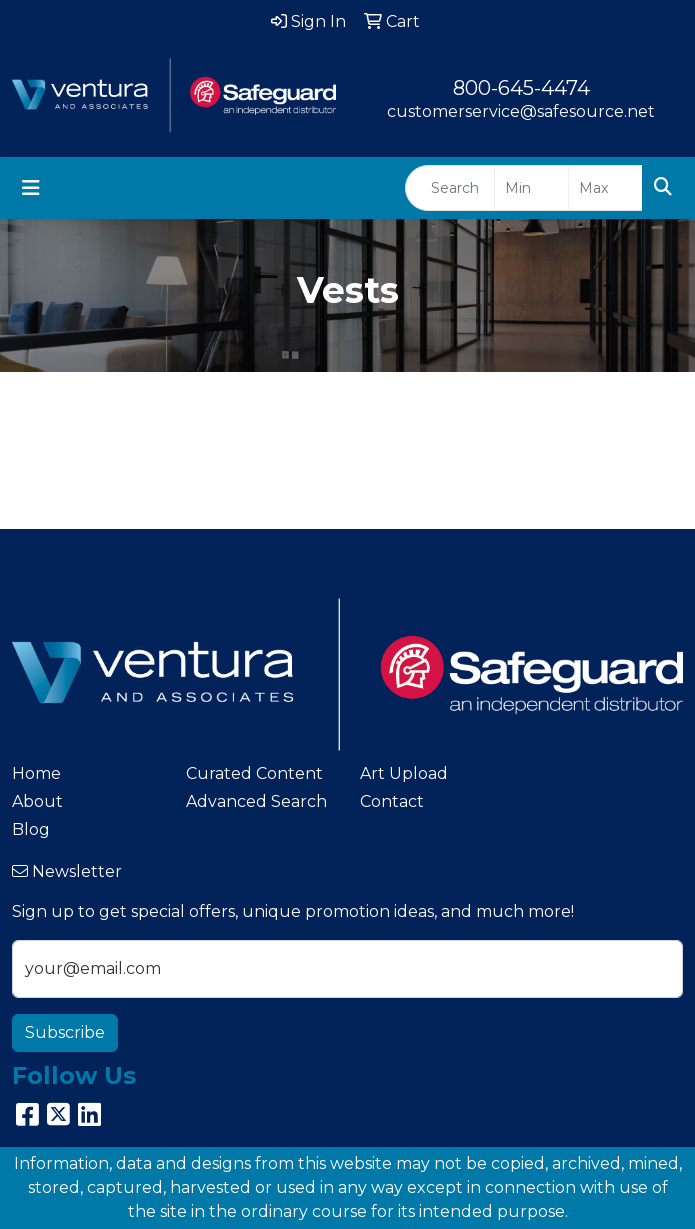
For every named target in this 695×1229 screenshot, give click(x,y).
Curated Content (254, 773)
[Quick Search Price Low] (531, 188)
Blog (31, 829)
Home (36, 773)
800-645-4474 (521, 88)
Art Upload (404, 773)
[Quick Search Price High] (605, 188)
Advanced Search (256, 801)
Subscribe (65, 1032)
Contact (392, 801)
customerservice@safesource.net (521, 111)
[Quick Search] (450, 188)
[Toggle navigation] (31, 188)
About (37, 801)
